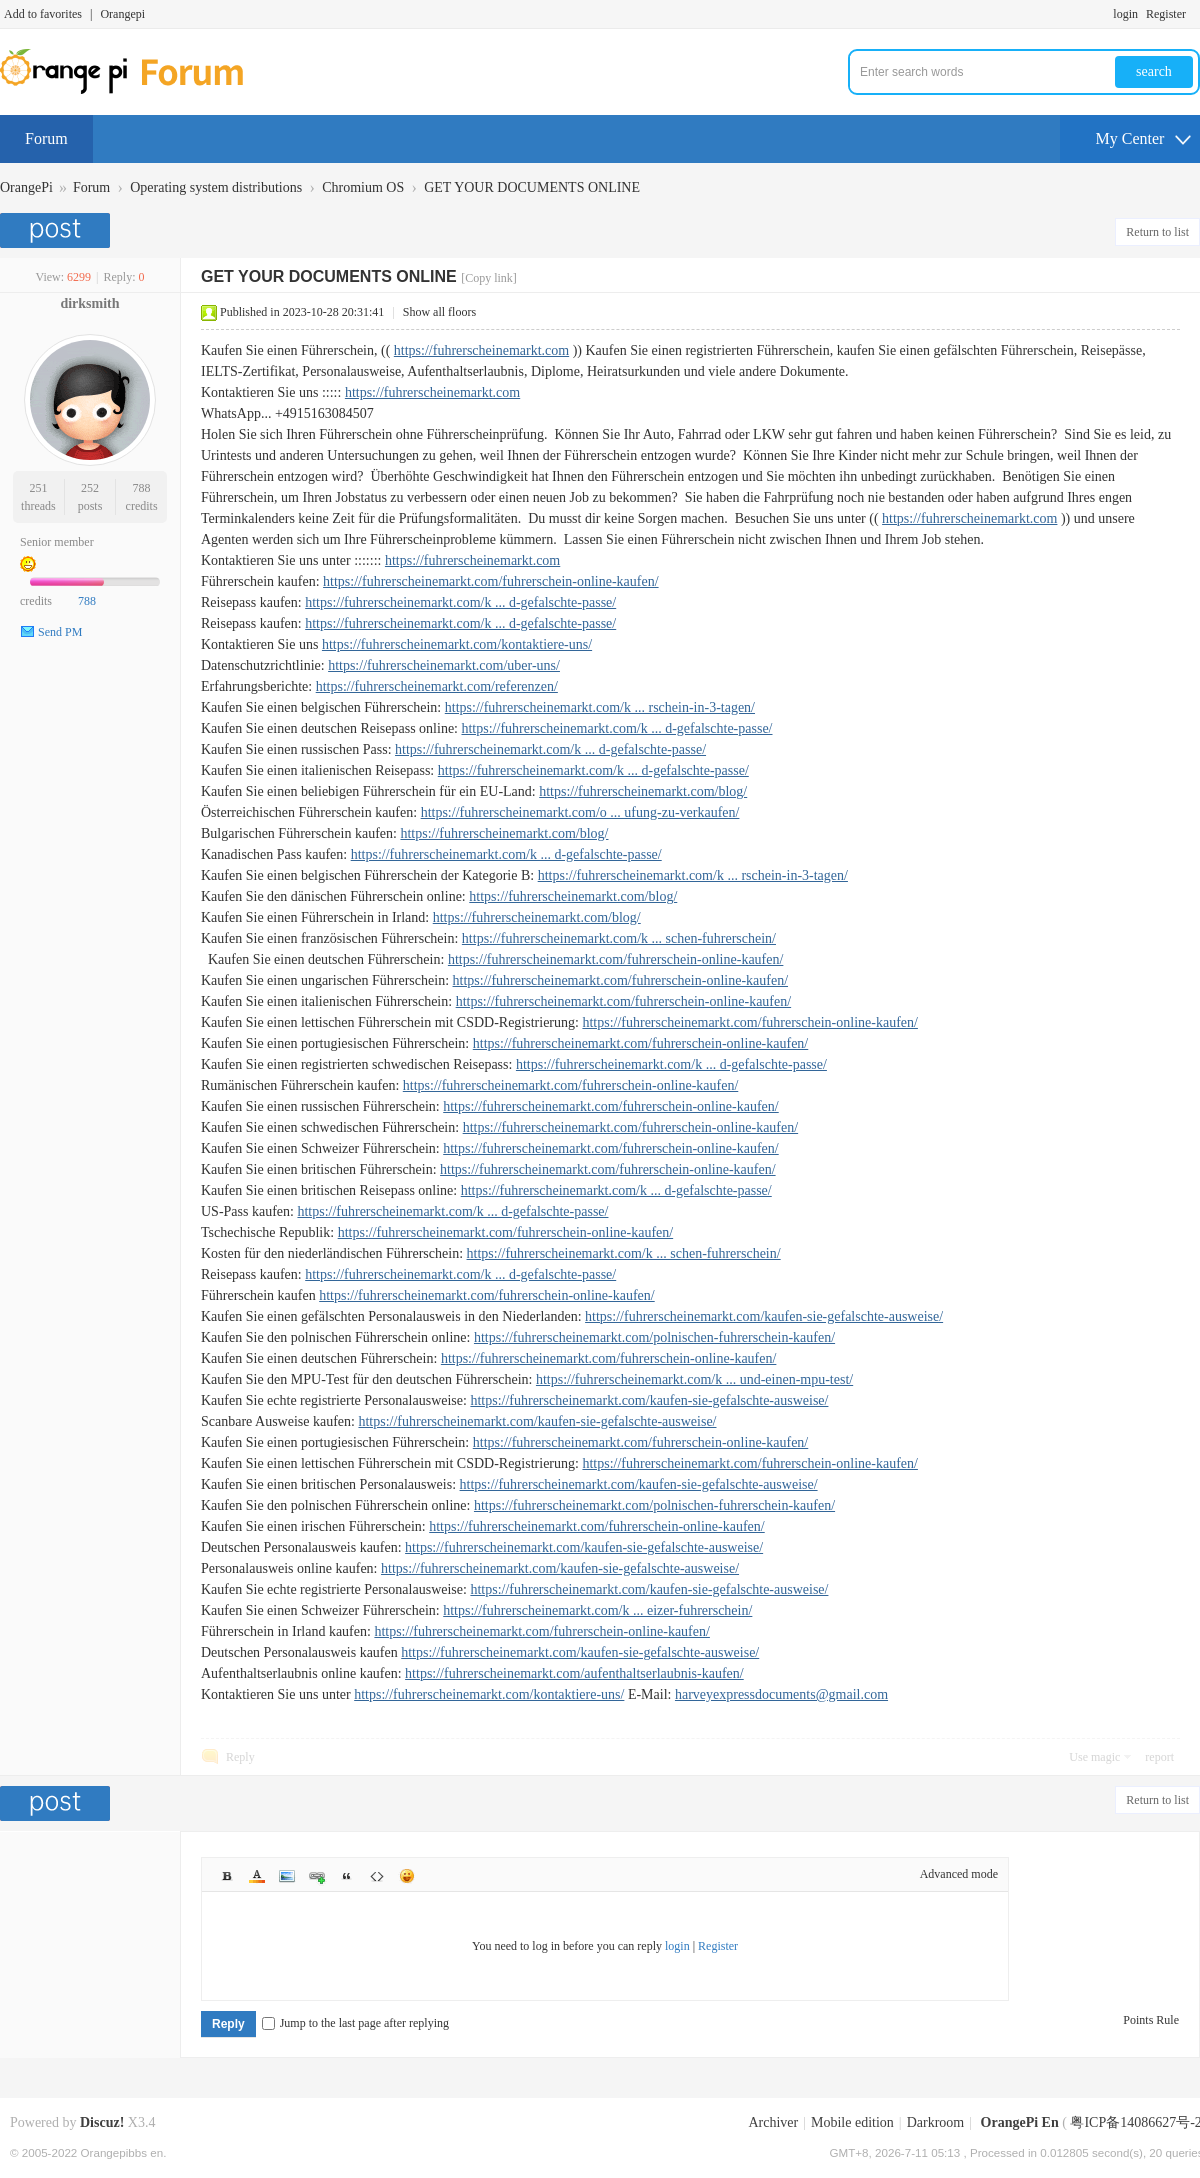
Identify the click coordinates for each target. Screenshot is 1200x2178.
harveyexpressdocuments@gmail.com (781, 1694)
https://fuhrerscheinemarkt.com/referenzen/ (437, 686)
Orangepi (122, 14)
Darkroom (936, 2122)
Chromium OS (363, 187)
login (1125, 14)
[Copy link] (489, 278)
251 (38, 488)
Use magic (1094, 1757)
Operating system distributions (216, 187)
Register (1166, 14)
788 (142, 488)
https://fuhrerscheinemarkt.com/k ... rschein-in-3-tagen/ (600, 707)
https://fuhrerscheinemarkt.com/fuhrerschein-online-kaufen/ (491, 581)
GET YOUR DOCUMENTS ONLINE (532, 187)
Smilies (407, 1876)
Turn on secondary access (1195, 14)
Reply (240, 1757)
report (1159, 1757)
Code (377, 1876)
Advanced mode (959, 1874)
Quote (347, 1876)
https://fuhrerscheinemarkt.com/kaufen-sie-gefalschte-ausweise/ (764, 1316)
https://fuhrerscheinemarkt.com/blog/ (643, 791)
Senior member (57, 542)
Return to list (1157, 232)
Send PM (60, 632)
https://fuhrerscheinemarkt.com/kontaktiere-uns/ (457, 644)
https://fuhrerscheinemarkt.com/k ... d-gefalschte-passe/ (460, 602)
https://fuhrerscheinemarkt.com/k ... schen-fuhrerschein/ (619, 938)
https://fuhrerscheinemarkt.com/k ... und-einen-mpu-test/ (694, 1379)
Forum (46, 138)
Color (257, 1876)
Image (287, 1876)
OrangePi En (1020, 2122)
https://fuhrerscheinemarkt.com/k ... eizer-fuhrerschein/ (597, 1610)
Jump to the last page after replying (355, 2023)
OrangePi (26, 187)
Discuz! (102, 2122)
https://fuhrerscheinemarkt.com (481, 350)
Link (317, 1876)
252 (90, 488)
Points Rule (1151, 2020)
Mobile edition (852, 2122)
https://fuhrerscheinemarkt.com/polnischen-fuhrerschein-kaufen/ (654, 1337)
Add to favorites (43, 14)
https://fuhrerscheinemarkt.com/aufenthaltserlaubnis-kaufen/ (574, 1673)
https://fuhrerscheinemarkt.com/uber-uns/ (444, 665)
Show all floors (439, 312)
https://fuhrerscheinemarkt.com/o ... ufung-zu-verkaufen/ (580, 812)
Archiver (773, 2122)
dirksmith (89, 303)
